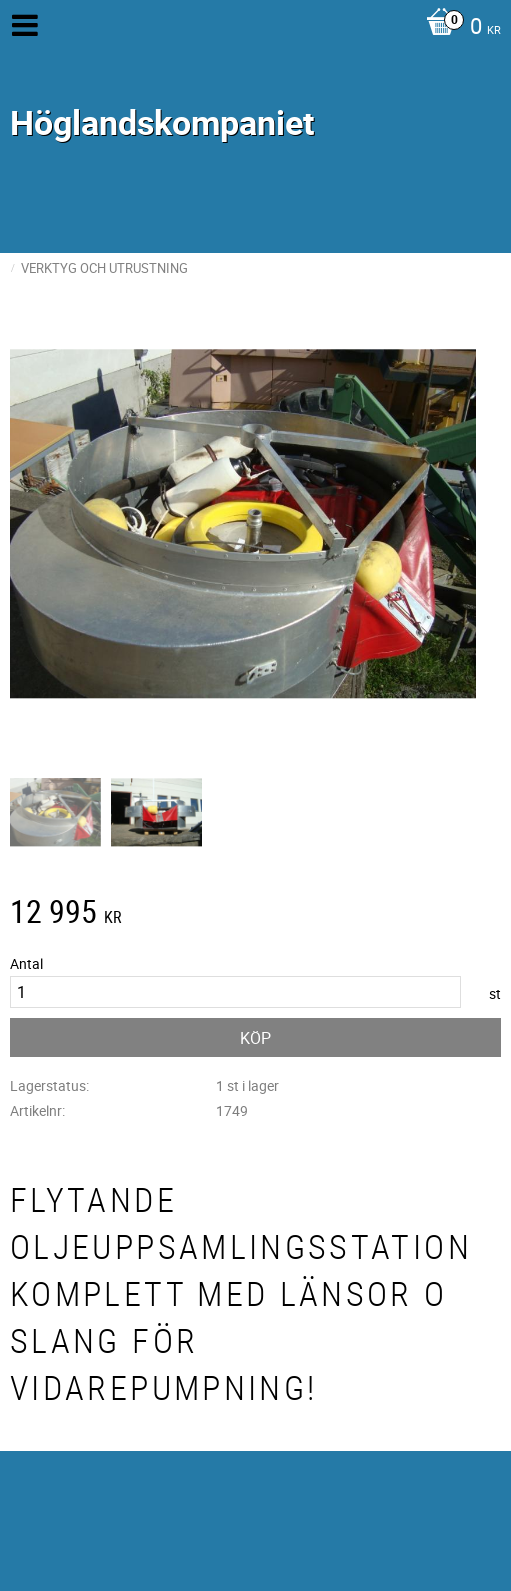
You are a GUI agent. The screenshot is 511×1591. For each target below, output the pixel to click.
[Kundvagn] (458, 28)
